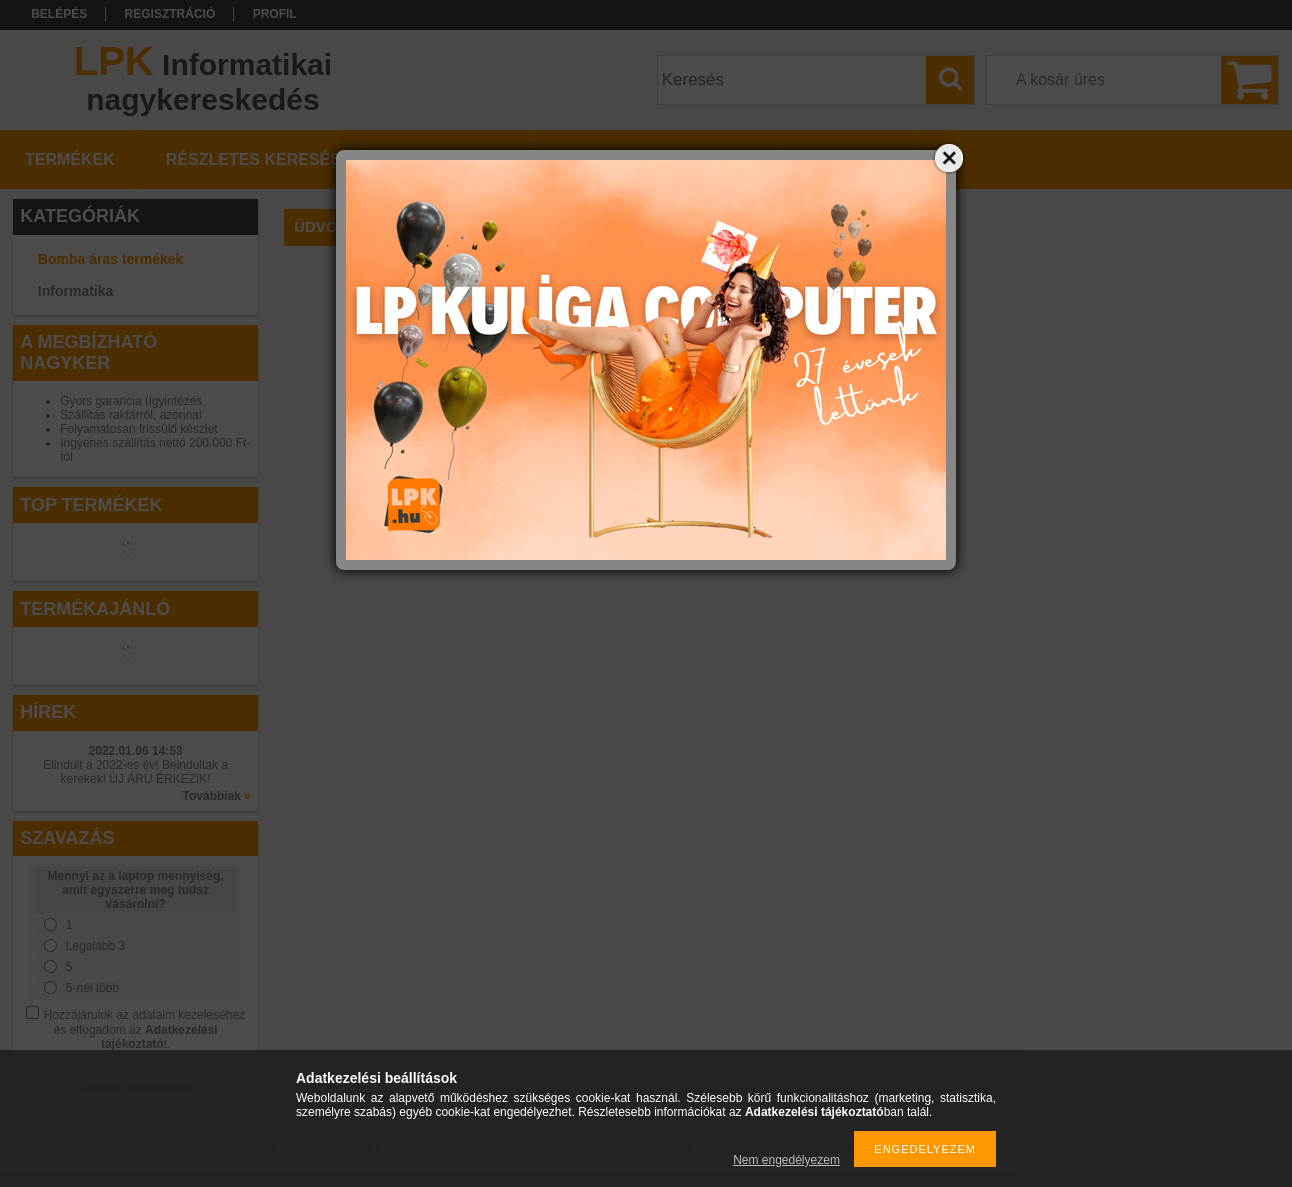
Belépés (59, 14)
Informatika (75, 291)
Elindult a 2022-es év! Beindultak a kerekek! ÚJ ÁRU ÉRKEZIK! (135, 772)
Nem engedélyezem (786, 1160)
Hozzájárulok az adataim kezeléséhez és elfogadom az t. (144, 1029)
